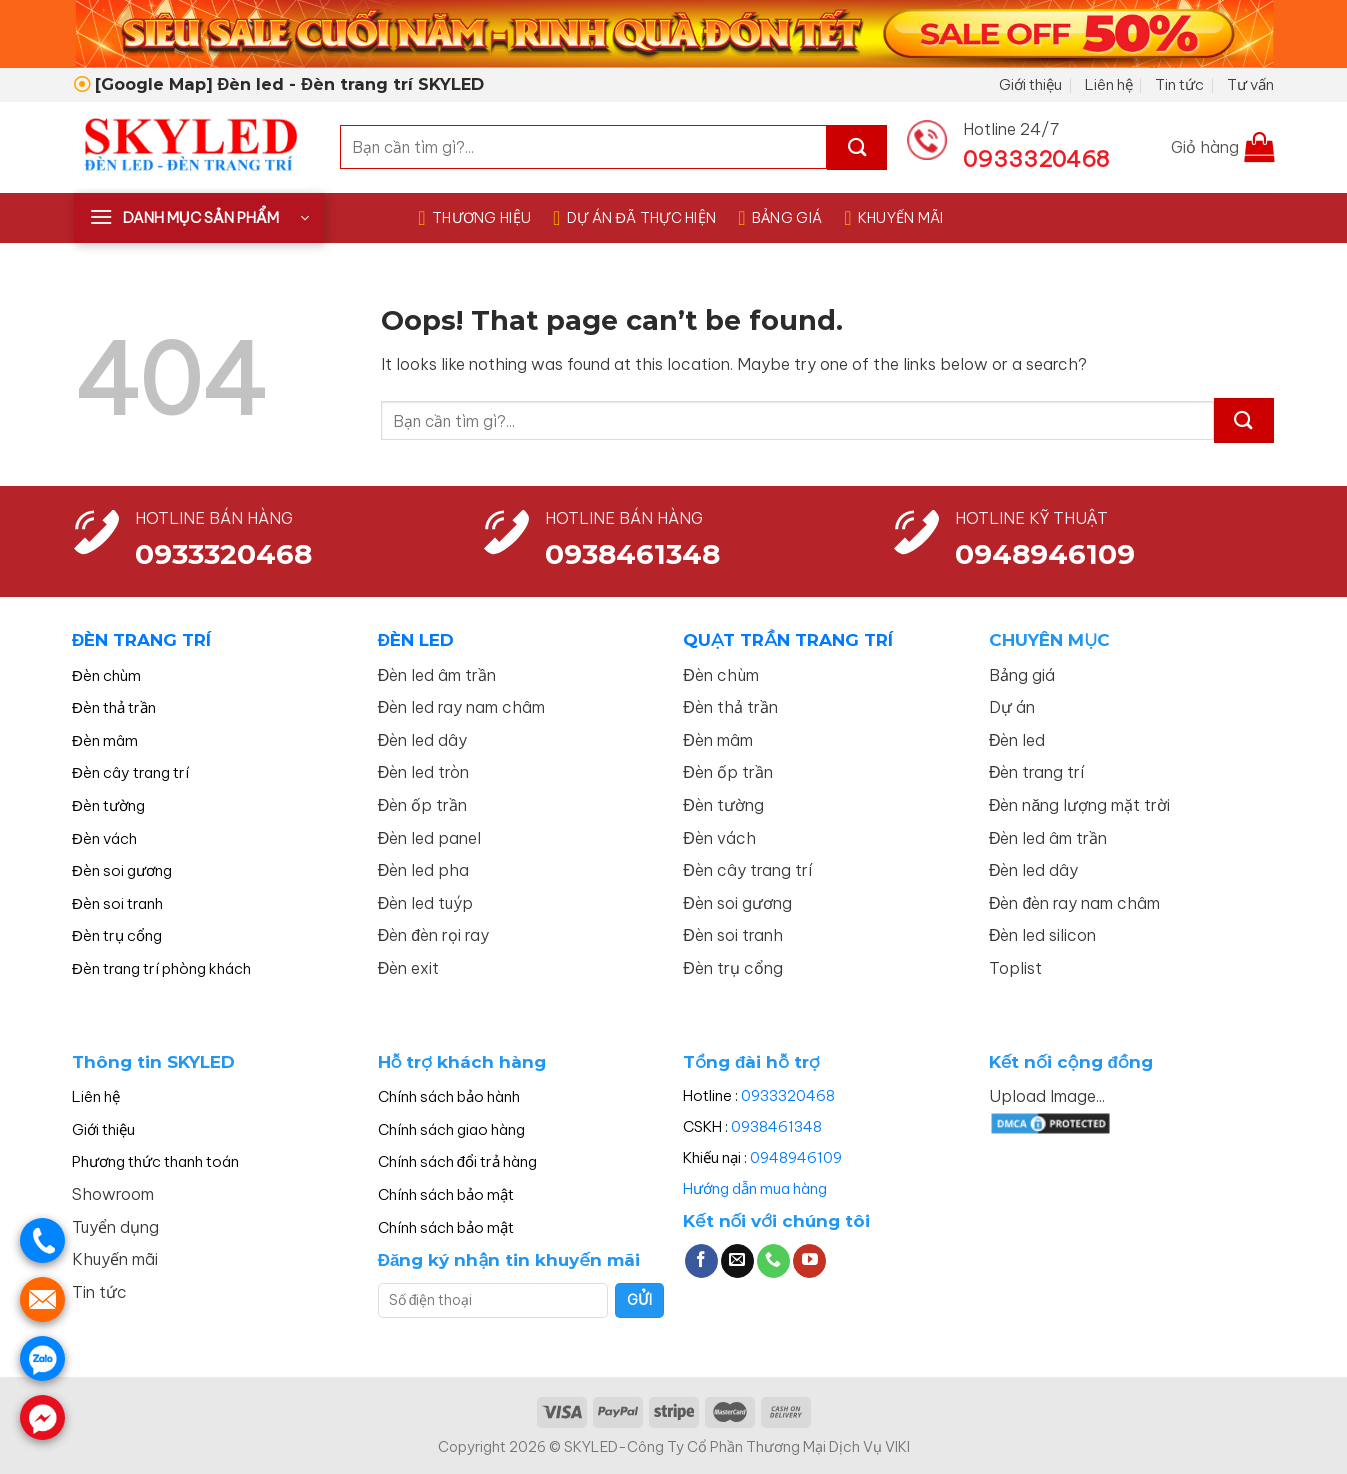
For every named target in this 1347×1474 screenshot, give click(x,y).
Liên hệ (1109, 84)
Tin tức (1179, 84)
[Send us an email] (737, 1261)
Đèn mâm (105, 740)
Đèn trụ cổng (117, 935)
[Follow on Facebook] (701, 1261)
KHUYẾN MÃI (893, 218)
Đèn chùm (106, 675)
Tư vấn (1250, 84)
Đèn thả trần (114, 707)
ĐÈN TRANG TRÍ (141, 640)
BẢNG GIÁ (780, 218)
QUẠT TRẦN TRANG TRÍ (787, 640)
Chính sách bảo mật (446, 1194)
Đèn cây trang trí (130, 772)
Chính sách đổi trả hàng (457, 1161)
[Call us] (773, 1261)
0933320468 (223, 554)
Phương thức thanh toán (155, 1161)
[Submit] (857, 147)
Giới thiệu (1030, 84)
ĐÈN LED (416, 640)
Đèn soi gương (122, 870)
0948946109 (796, 1157)
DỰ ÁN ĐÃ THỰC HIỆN (634, 218)
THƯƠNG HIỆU (474, 218)
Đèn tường (108, 805)
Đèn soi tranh (117, 903)
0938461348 (776, 1126)
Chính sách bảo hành (449, 1096)
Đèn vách (104, 838)
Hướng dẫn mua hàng (755, 1188)
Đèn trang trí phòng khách (161, 968)
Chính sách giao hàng (451, 1129)
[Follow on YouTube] (809, 1261)
